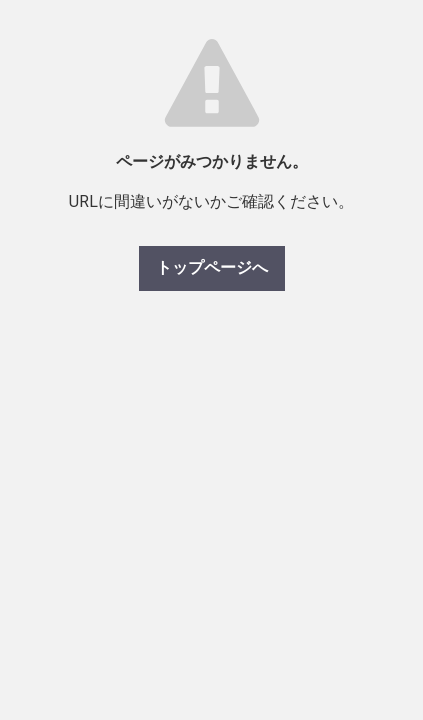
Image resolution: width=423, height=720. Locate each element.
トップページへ (212, 267)
